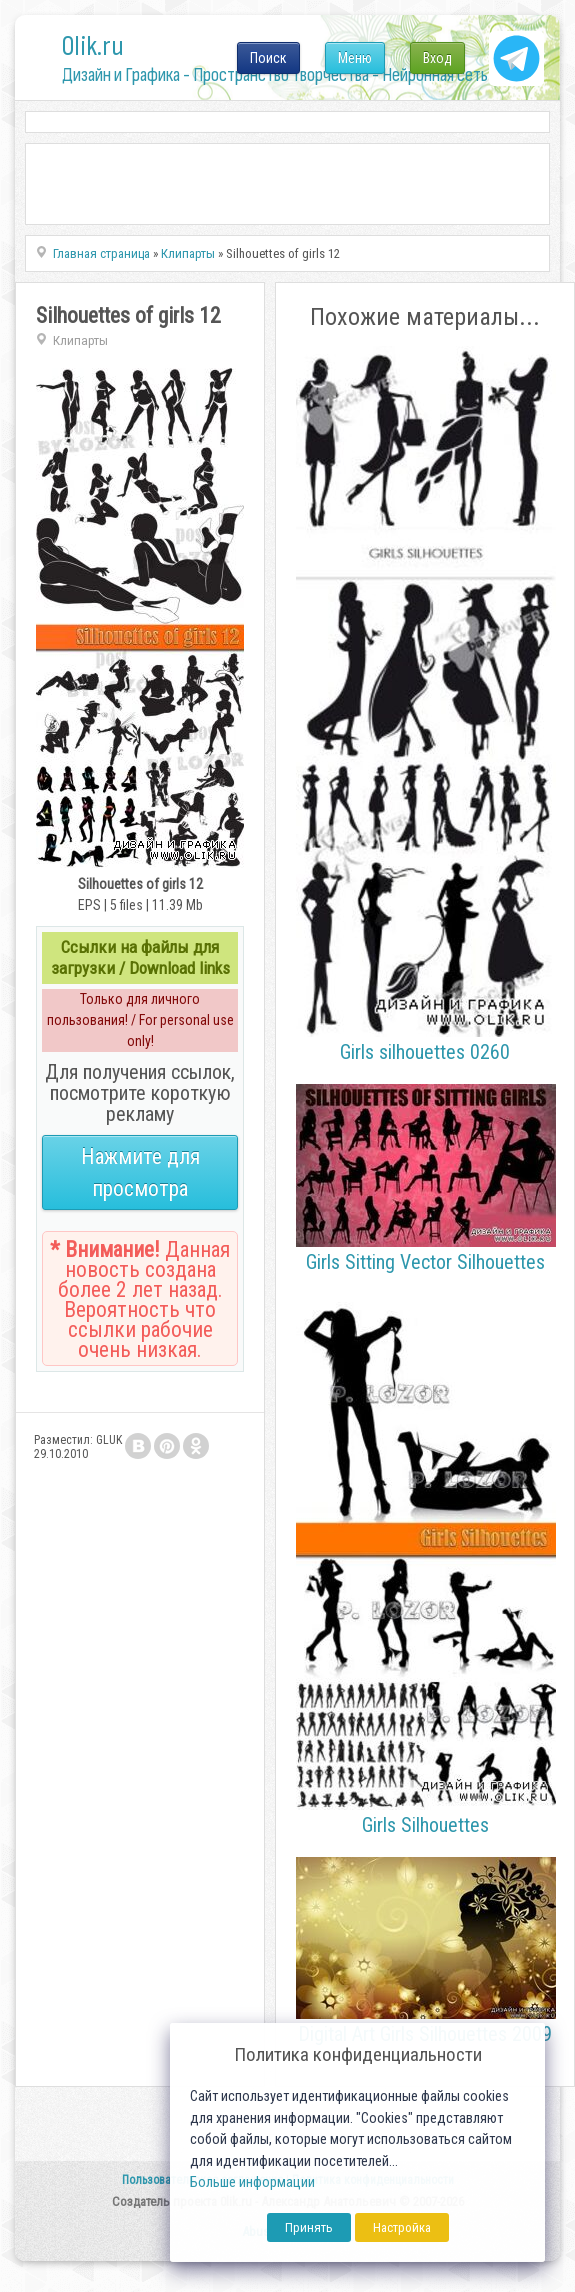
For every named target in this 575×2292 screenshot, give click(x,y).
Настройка (402, 2227)
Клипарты (80, 340)
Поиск (268, 58)
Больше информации (252, 2182)
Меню (355, 58)
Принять (309, 2227)
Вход (437, 58)
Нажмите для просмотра (140, 1172)
